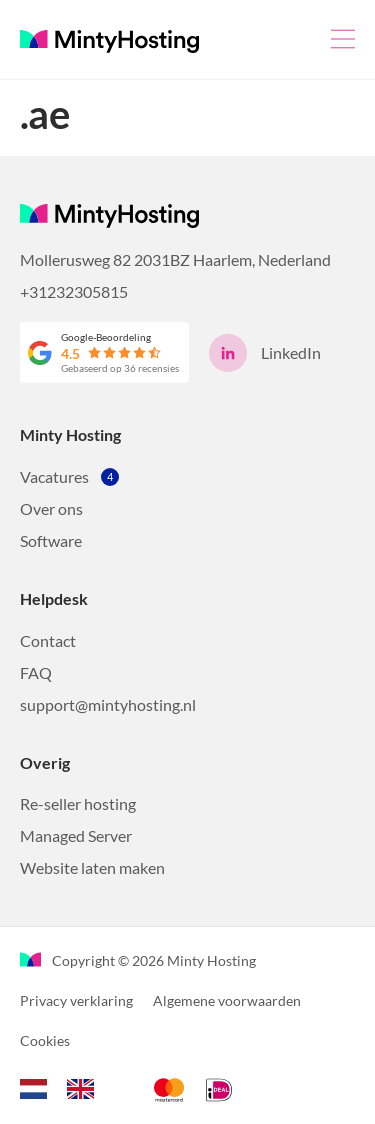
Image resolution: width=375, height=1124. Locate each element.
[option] (85, 1089)
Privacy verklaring (76, 1000)
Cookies (45, 1040)
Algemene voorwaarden (227, 1000)
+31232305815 (74, 291)
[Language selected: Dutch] (67, 1086)
